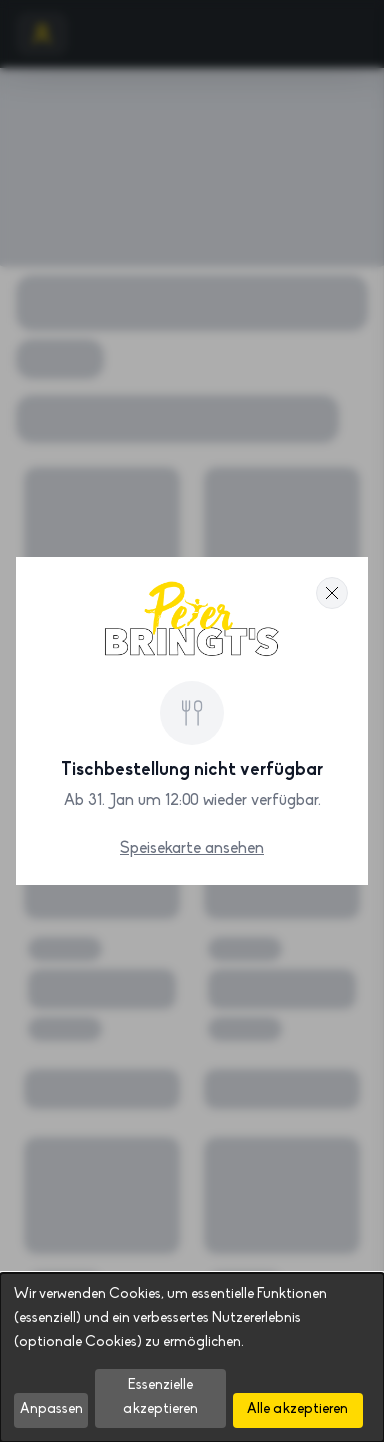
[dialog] (192, 1357)
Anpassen (51, 1409)
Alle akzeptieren (297, 1409)
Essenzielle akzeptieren (160, 1397)
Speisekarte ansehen (192, 849)
